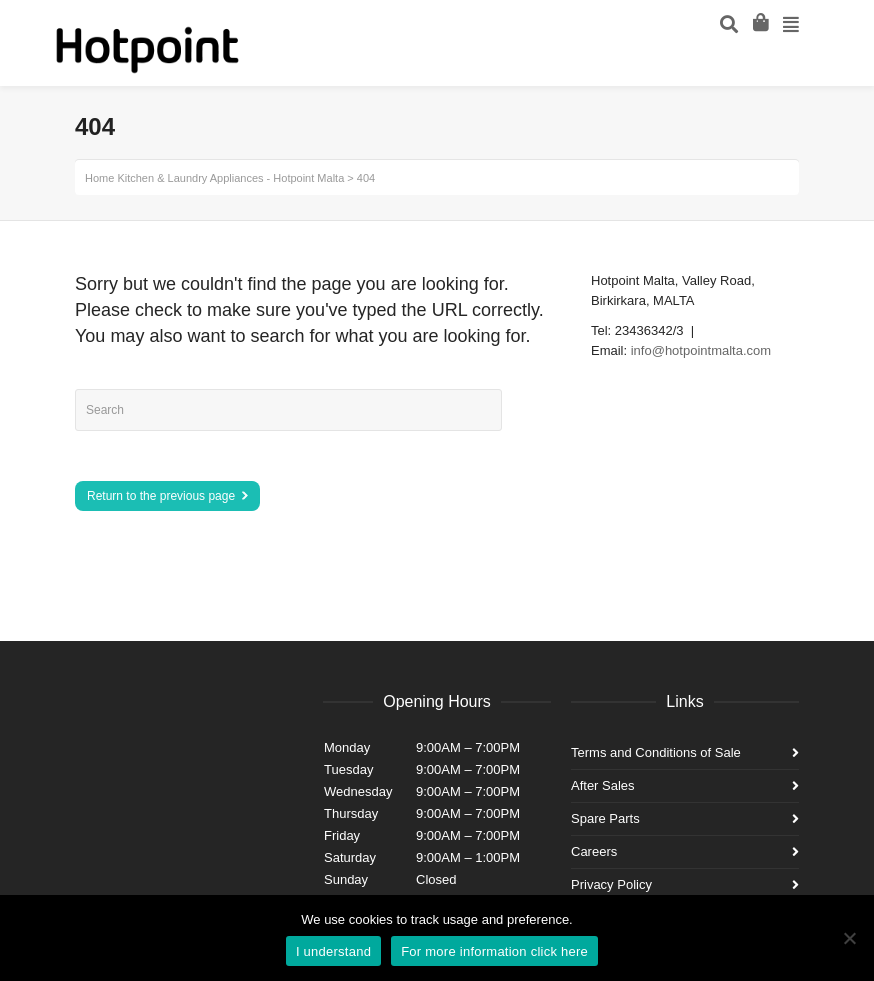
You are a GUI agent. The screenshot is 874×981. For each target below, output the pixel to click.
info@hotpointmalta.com (701, 350)
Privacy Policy (611, 884)
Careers (594, 851)
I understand (333, 951)
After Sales (603, 785)
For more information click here (494, 951)
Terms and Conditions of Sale (656, 752)
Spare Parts (605, 818)
